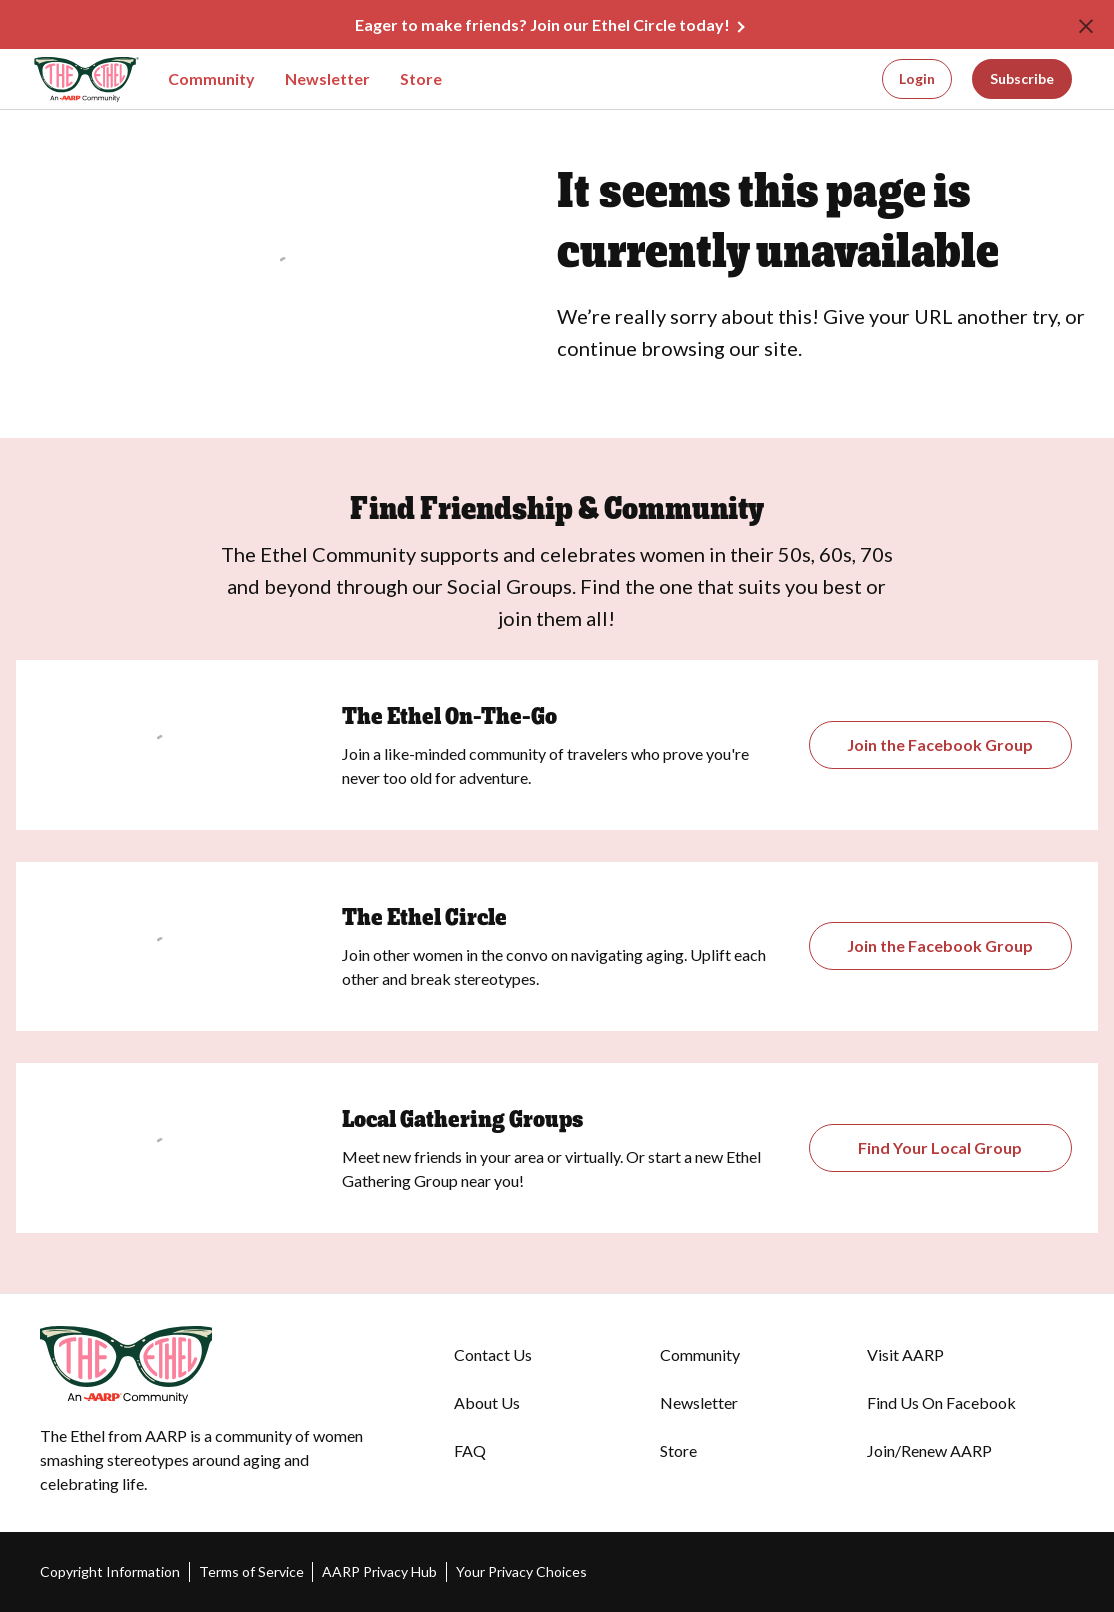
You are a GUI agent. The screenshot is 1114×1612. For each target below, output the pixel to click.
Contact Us (493, 1354)
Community (211, 78)
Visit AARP (905, 1354)
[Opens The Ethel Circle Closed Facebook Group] (940, 946)
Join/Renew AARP (929, 1450)
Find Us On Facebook (941, 1402)
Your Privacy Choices (521, 1571)
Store (421, 78)
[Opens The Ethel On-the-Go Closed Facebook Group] (940, 1148)
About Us (487, 1402)
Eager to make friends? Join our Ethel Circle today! (542, 24)
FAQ (470, 1450)
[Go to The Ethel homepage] (68, 79)
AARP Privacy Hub (379, 1571)
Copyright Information (110, 1571)
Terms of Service (251, 1571)
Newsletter (327, 78)
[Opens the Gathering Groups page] (940, 745)
